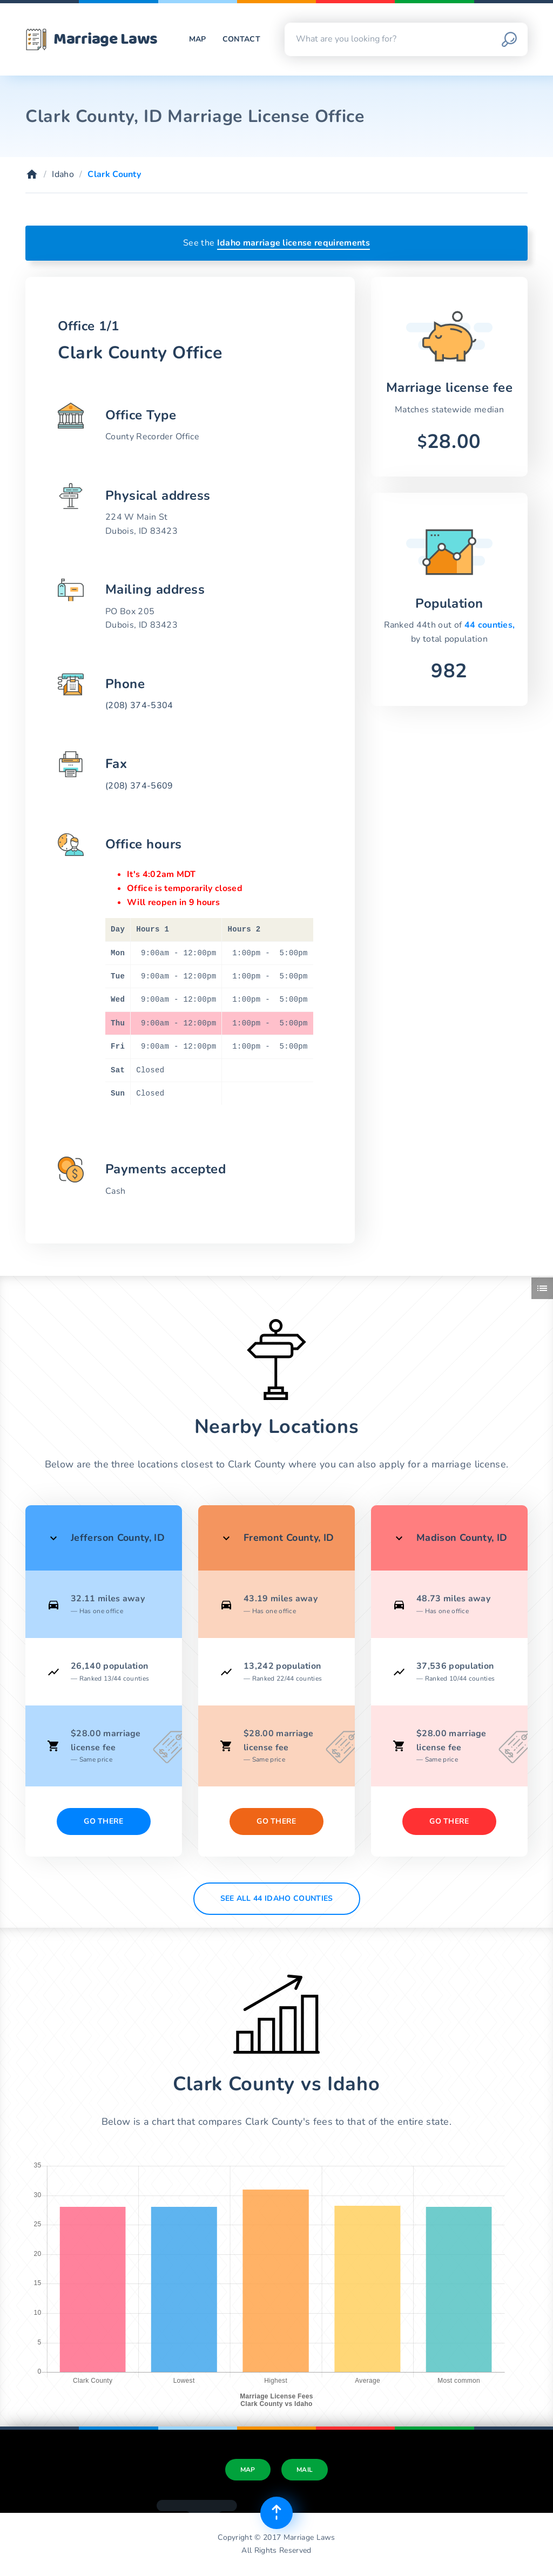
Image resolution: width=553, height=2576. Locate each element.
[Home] (31, 174)
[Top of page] (276, 2513)
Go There (104, 1821)
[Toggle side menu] (542, 1288)
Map (197, 39)
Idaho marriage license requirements (293, 243)
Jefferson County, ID (118, 1537)
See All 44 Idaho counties (276, 1898)
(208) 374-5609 (139, 786)
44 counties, (489, 625)
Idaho (63, 174)
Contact (241, 39)
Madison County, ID (461, 1537)
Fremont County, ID (289, 1537)
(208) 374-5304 (139, 705)
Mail (304, 2469)
